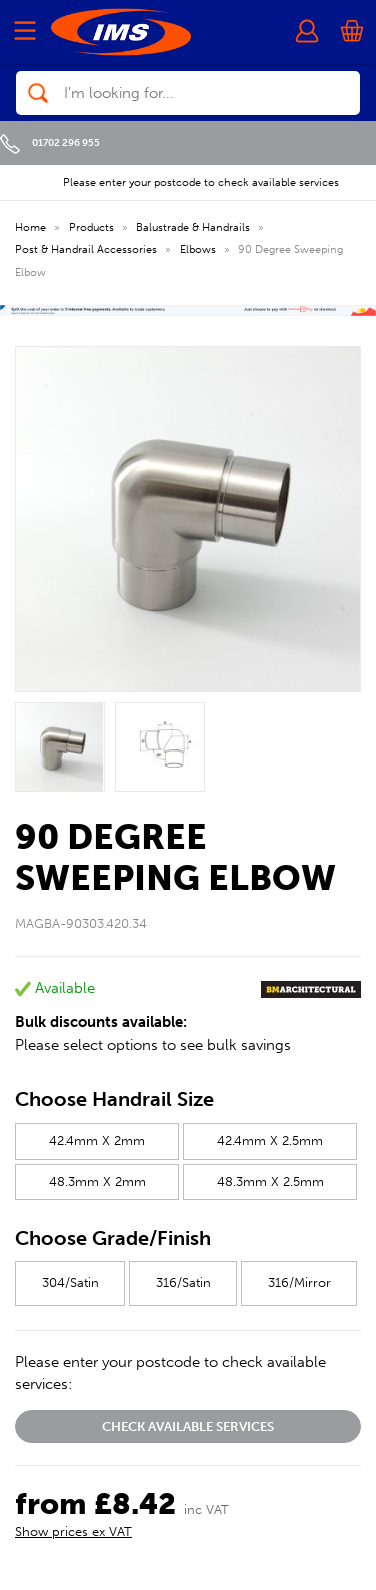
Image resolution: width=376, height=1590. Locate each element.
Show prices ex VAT (73, 1531)
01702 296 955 (50, 142)
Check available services (188, 1426)
